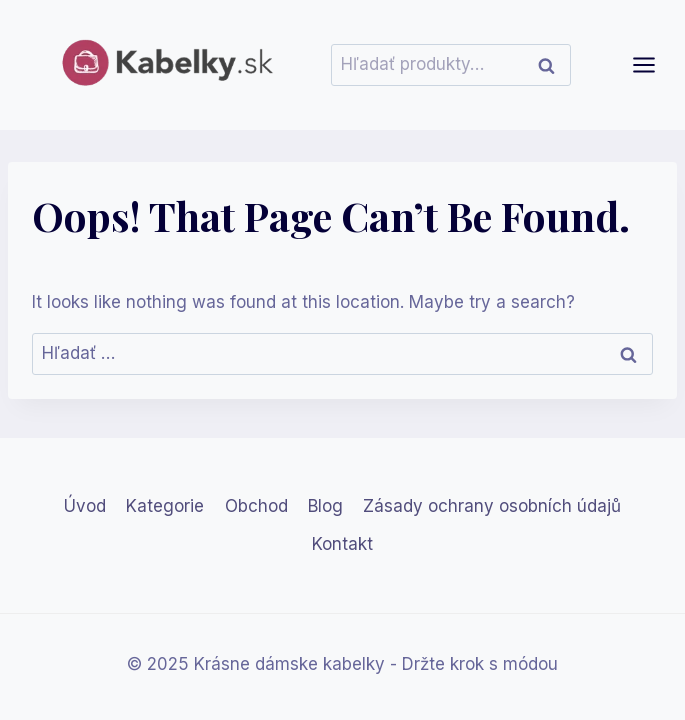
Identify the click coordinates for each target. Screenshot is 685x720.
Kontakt (342, 544)
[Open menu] (654, 64)
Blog (325, 506)
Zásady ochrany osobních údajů (492, 506)
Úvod (85, 506)
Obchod (256, 506)
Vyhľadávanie (552, 65)
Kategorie (165, 506)
